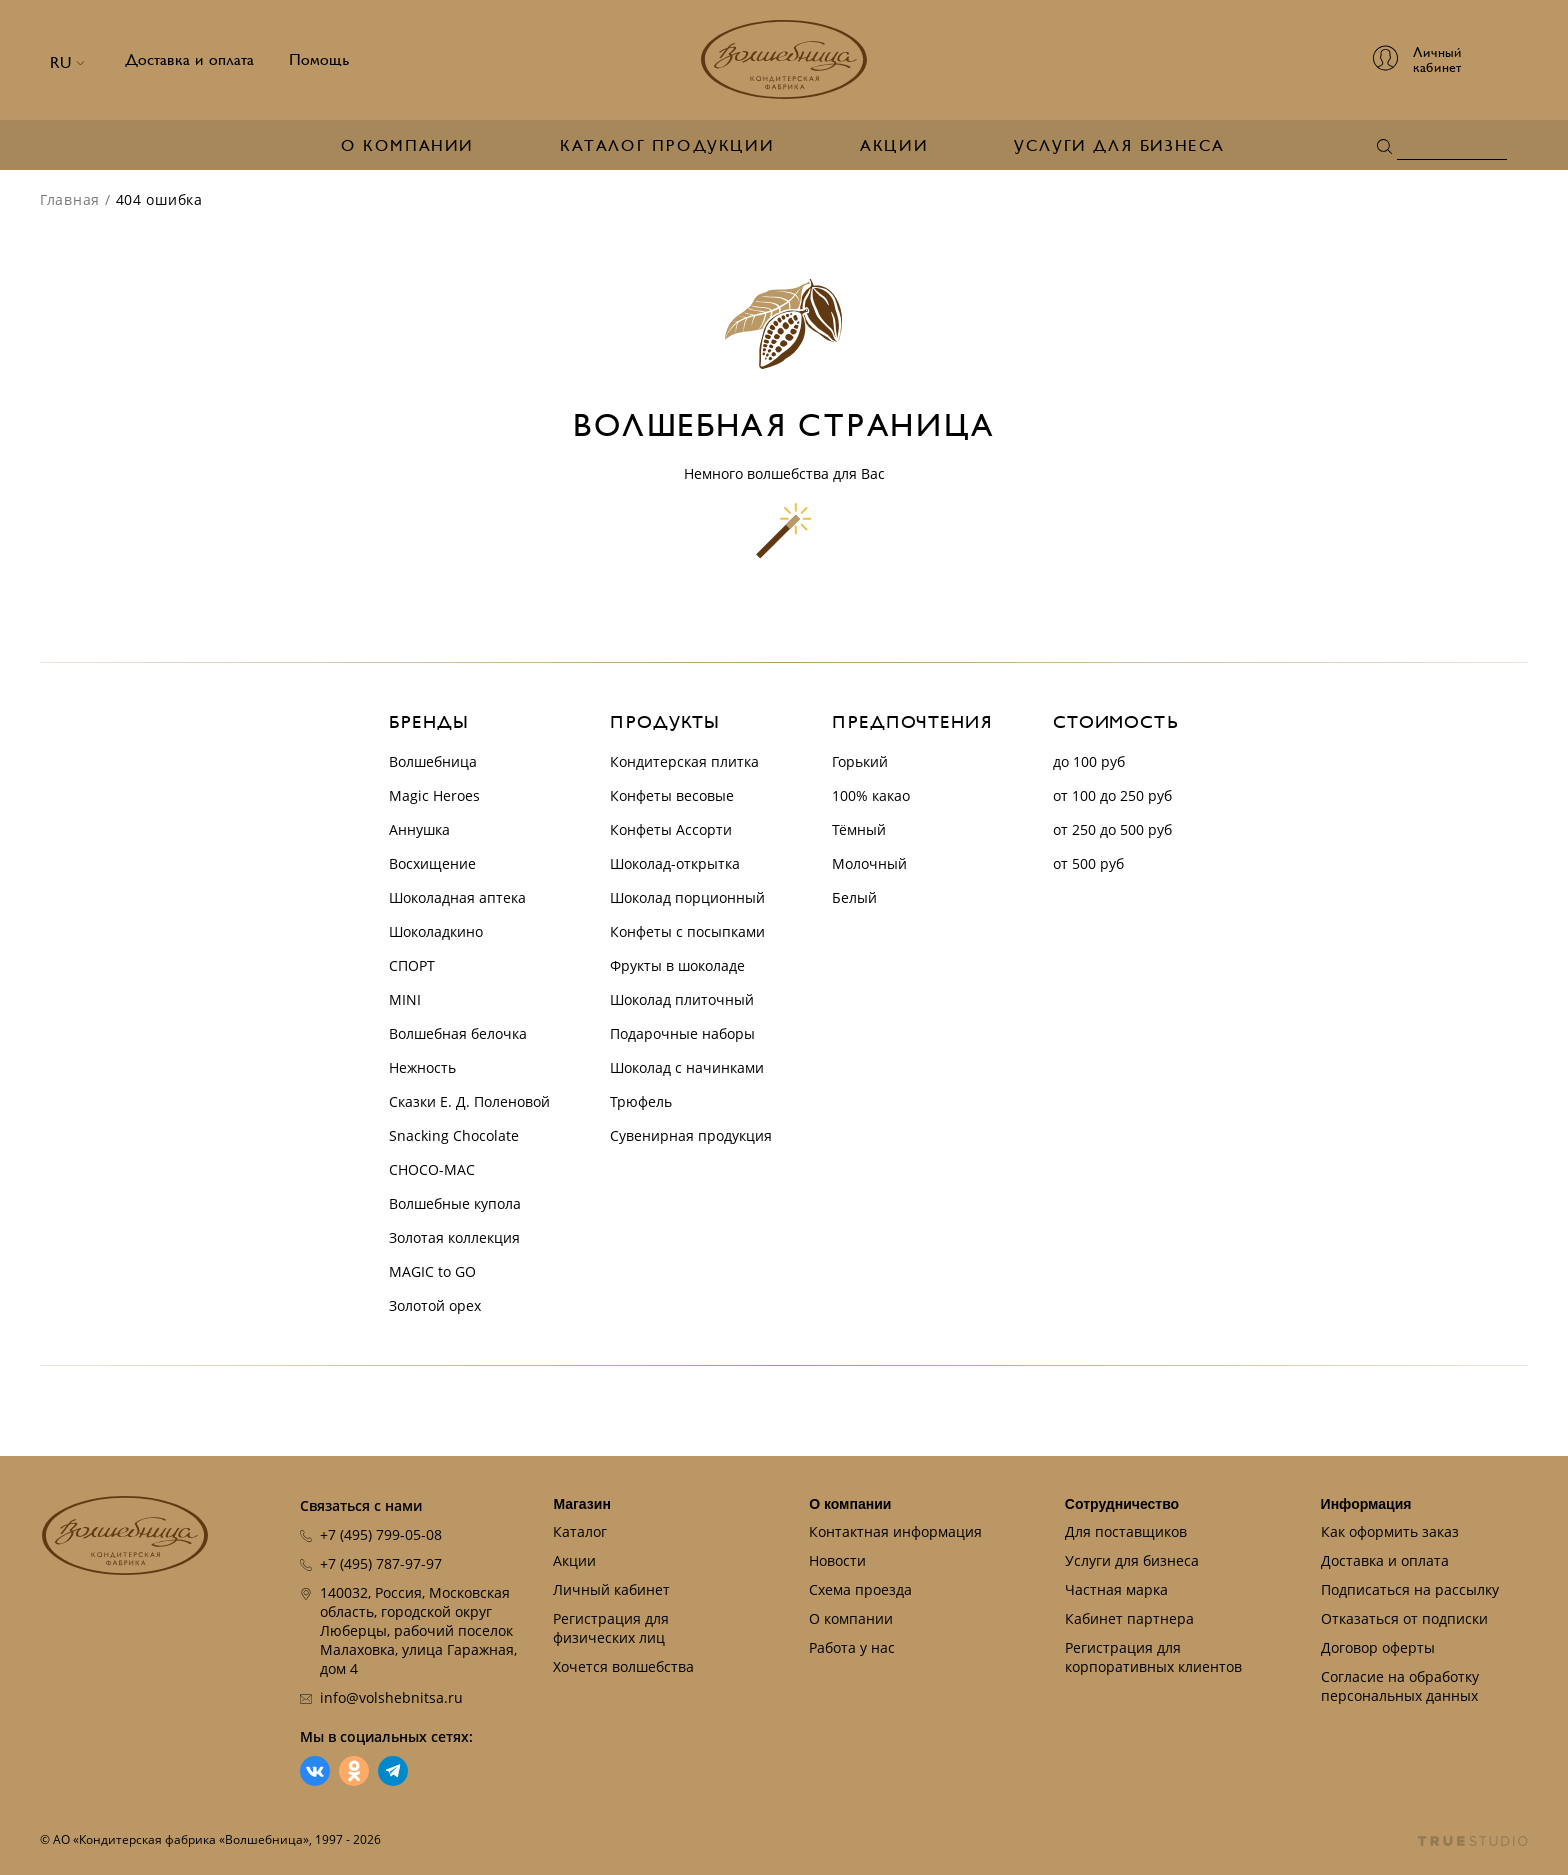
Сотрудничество (1122, 1504)
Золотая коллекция (454, 1237)
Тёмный (859, 829)
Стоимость (1116, 722)
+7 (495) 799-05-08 (381, 1534)
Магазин (581, 1504)
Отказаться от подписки (1404, 1618)
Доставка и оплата (189, 60)
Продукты (665, 722)
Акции (894, 146)
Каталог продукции (667, 146)
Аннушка (419, 829)
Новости (837, 1560)
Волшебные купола (455, 1203)
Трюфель (641, 1101)
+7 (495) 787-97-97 (381, 1563)
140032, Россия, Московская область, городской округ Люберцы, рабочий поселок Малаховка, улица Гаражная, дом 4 (418, 1630)
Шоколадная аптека (457, 897)
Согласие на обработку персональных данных (1400, 1686)
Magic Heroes (434, 795)
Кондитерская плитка (684, 761)
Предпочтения (912, 722)
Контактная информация (895, 1531)
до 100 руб (1089, 761)
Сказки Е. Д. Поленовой (469, 1101)
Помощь (319, 60)
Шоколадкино (436, 931)
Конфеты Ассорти (671, 829)
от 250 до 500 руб (1112, 829)
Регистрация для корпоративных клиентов (1153, 1657)
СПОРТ (412, 965)
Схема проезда (860, 1589)
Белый (854, 897)
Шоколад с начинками (687, 1067)
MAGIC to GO (432, 1271)
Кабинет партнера (1129, 1618)
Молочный (869, 863)
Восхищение (432, 863)
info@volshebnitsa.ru (391, 1697)
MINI (405, 999)
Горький (860, 761)
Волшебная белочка (458, 1033)
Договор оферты (1378, 1647)
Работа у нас (852, 1647)
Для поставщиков (1126, 1531)
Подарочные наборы (682, 1033)
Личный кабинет (611, 1589)
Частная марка (1116, 1589)
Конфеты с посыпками (687, 931)
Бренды (428, 722)
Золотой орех (435, 1305)
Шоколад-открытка (675, 863)
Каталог (580, 1531)
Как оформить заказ (1390, 1531)
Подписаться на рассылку (1410, 1589)
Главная (70, 199)
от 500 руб (1088, 863)
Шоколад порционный (687, 897)
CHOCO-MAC (432, 1169)
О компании (407, 146)
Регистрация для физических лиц (611, 1628)
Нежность (422, 1067)
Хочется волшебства (623, 1666)
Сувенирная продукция (691, 1135)
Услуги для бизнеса (1119, 146)
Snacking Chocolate (454, 1135)
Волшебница (433, 761)
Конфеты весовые (672, 795)
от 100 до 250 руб (1112, 795)
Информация (1366, 1504)
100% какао (871, 795)
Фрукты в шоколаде (677, 965)
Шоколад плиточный (682, 999)
